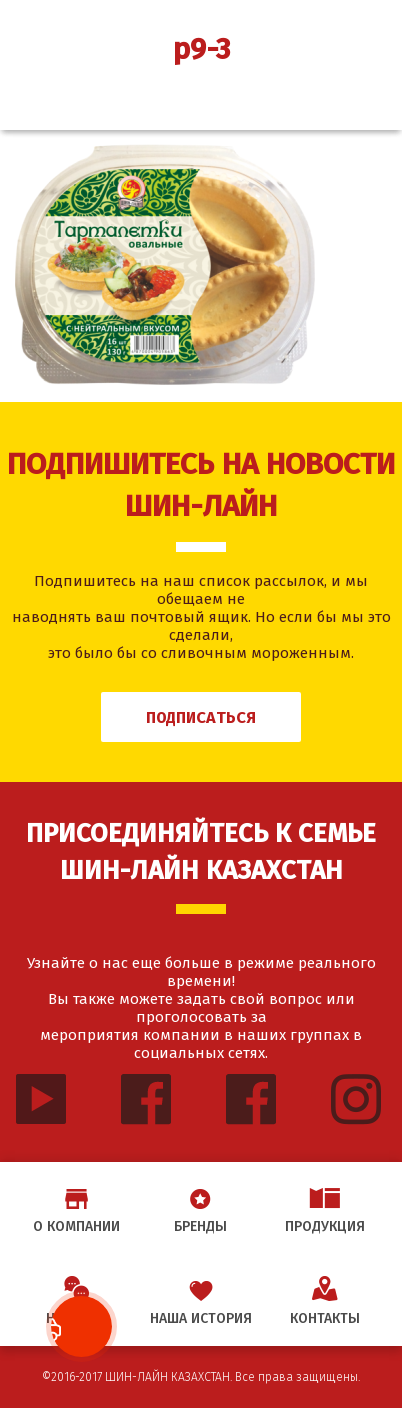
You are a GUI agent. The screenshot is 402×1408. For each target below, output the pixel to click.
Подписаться (201, 717)
